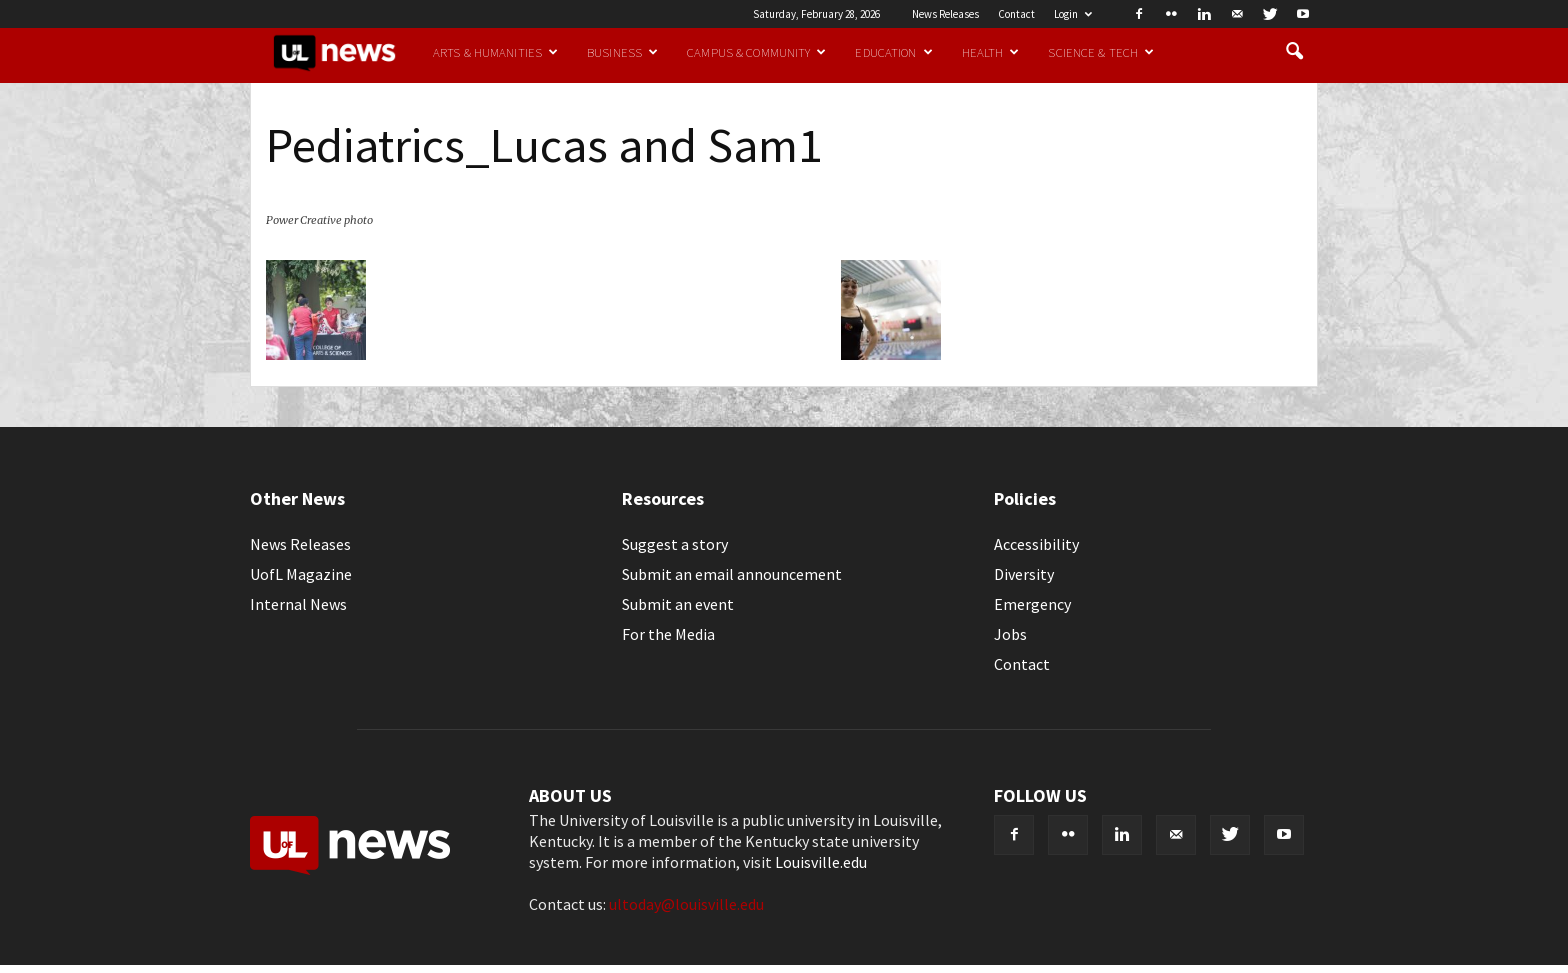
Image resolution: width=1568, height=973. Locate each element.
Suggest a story (675, 544)
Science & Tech (1101, 52)
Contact (1016, 14)
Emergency (1032, 604)
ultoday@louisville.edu (686, 904)
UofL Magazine (301, 574)
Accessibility (1036, 544)
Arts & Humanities (495, 52)
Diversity (1024, 574)
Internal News (298, 604)
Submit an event (678, 604)
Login (1073, 14)
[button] (1294, 52)
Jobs (1010, 634)
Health (991, 52)
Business (622, 52)
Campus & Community (756, 52)
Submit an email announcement (732, 574)
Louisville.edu (821, 862)
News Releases (945, 14)
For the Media (668, 634)
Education (893, 52)
